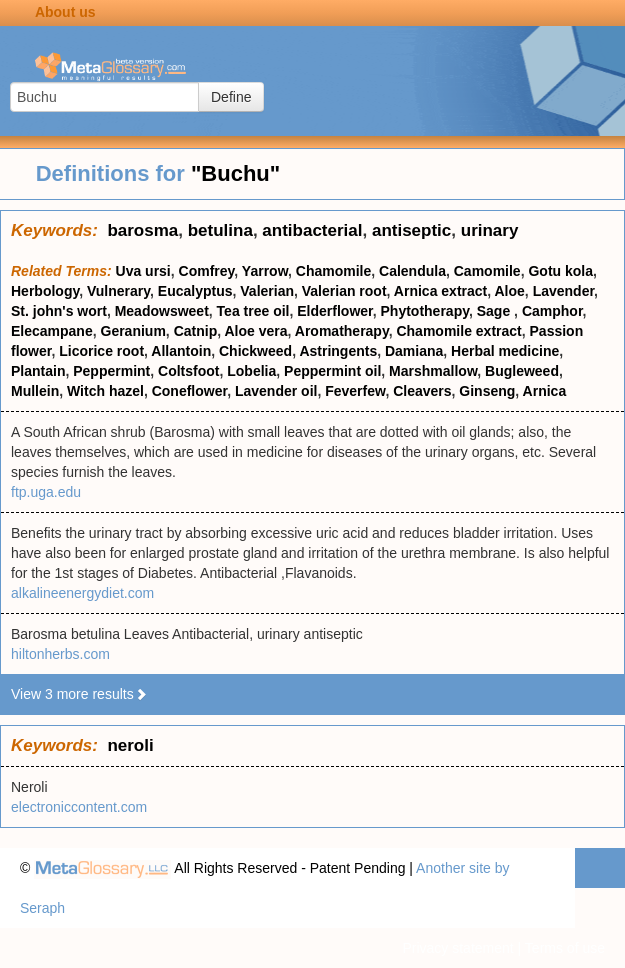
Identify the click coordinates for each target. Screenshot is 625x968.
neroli (130, 745)
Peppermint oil (332, 371)
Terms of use (565, 948)
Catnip (196, 331)
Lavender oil (276, 391)
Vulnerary (118, 291)
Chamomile (333, 271)
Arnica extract (440, 291)
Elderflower (334, 311)
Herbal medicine (505, 351)
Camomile (487, 271)
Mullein (35, 391)
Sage (495, 311)
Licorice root (101, 351)
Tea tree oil (253, 311)
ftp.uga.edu (46, 492)
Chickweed (255, 351)
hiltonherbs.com (60, 654)
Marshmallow (433, 371)
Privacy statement (457, 948)
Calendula (412, 271)
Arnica (545, 391)
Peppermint (111, 371)
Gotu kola (560, 271)
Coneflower (189, 391)
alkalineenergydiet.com (82, 593)
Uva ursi (143, 271)
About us (65, 12)
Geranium (133, 331)
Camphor (552, 311)
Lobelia (251, 371)
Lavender (563, 291)
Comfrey (207, 271)
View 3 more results (79, 694)
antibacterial (312, 230)
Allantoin (181, 351)
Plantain (38, 371)
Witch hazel (105, 391)
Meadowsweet (162, 311)
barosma (142, 230)
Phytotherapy (425, 311)
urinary (490, 230)
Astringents (338, 351)
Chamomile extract (458, 331)
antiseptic (411, 230)
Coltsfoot (188, 371)
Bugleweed (522, 371)
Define (231, 97)
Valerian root (344, 291)
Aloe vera (255, 331)
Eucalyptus (195, 291)
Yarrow (265, 271)
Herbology (45, 291)
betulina (220, 230)
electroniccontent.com (79, 807)
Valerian (267, 291)
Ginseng (487, 391)
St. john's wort (59, 311)
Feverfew (355, 391)
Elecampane (52, 331)
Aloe (510, 291)
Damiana (414, 351)
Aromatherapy (342, 331)
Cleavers (422, 391)
